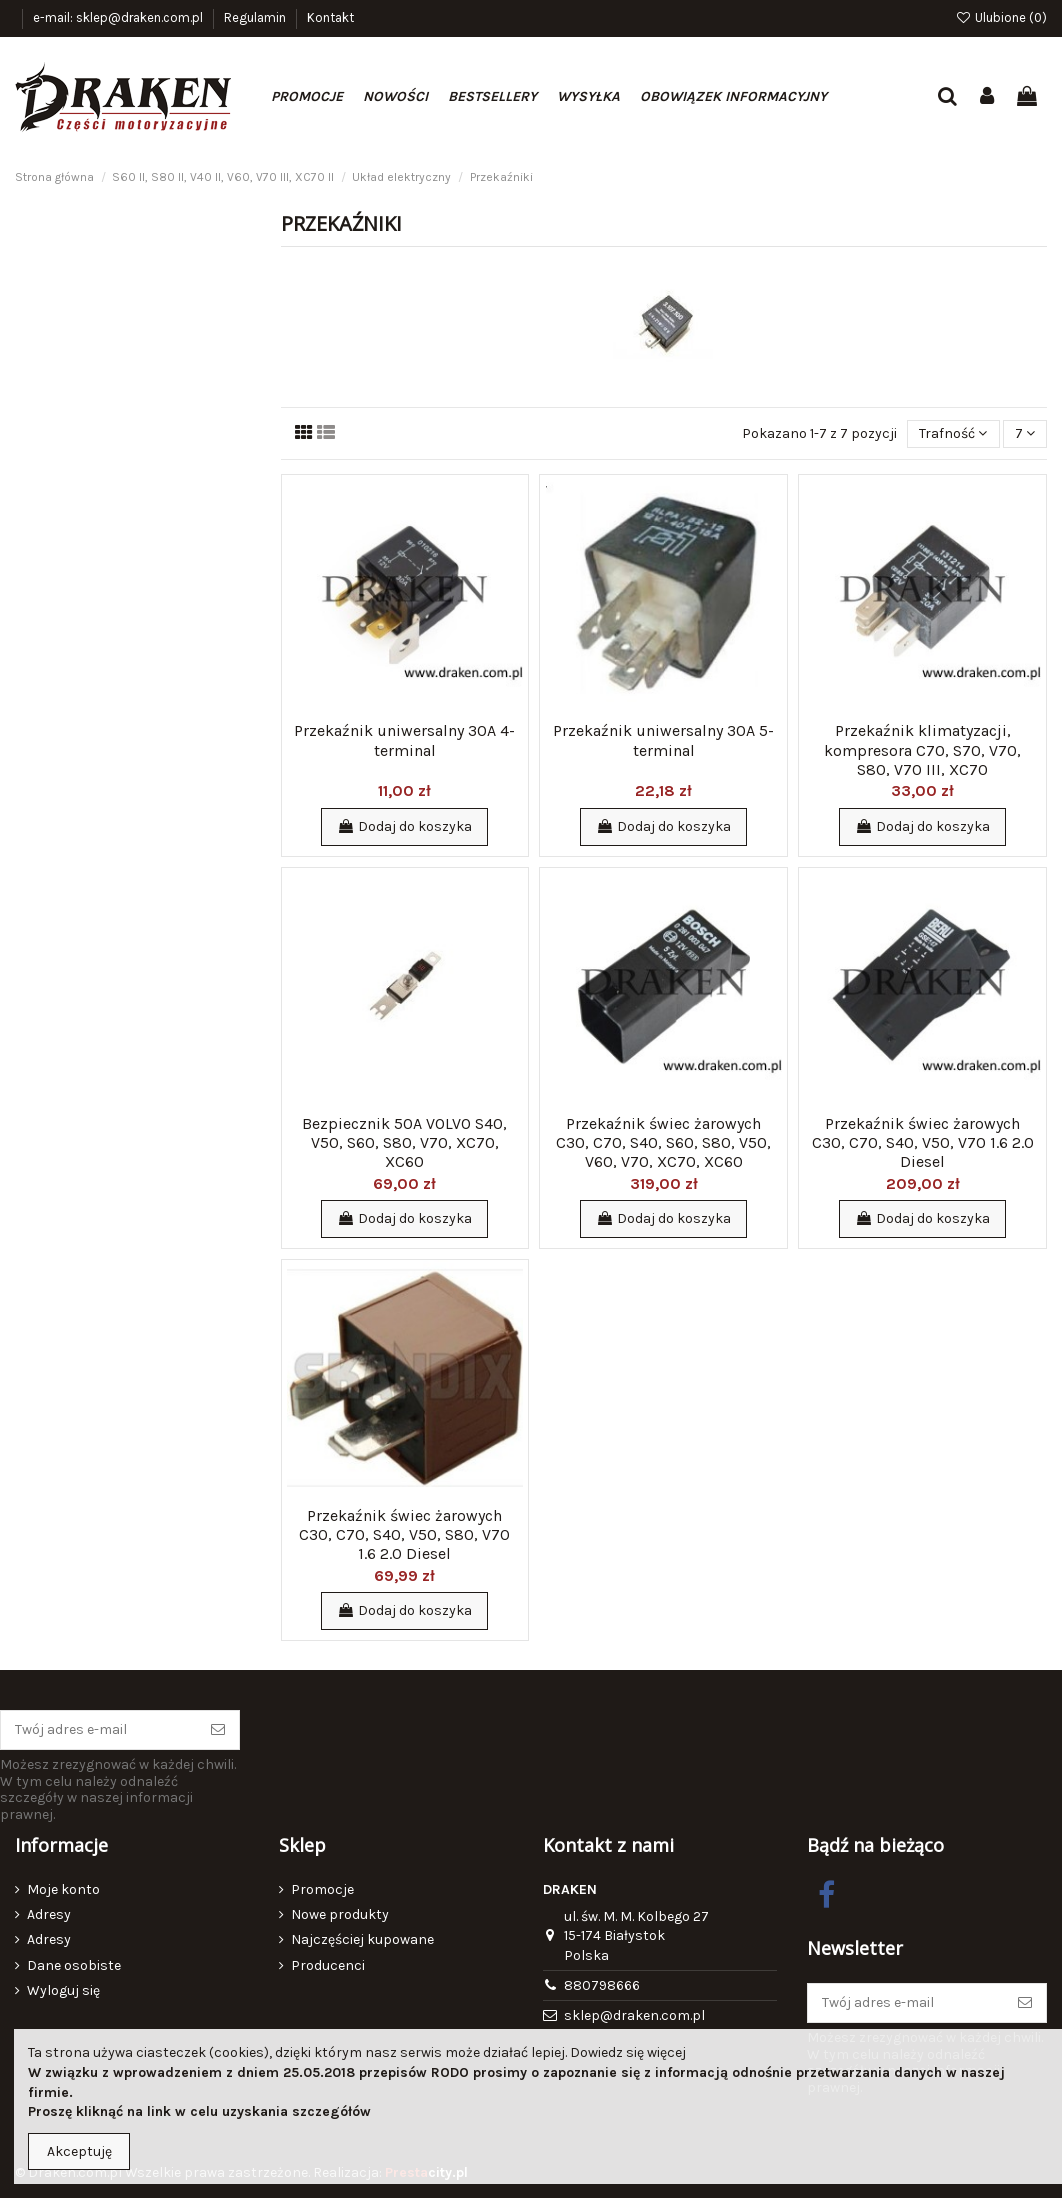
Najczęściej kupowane (362, 1939)
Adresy (49, 1914)
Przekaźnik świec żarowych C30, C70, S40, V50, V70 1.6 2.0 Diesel (923, 1142)
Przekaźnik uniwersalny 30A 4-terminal (404, 740)
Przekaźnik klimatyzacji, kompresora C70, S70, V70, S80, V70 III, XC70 (922, 749)
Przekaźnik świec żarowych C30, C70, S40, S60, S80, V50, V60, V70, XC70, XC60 (663, 1142)
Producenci (328, 1965)
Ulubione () (1001, 17)
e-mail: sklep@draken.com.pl (119, 17)
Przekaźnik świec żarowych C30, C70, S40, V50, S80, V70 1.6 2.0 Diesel (404, 1534)
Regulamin (256, 17)
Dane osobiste (74, 1965)
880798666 (602, 1985)
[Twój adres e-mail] (99, 1730)
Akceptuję (79, 2151)
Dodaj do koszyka (404, 826)
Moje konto (63, 1889)
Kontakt (330, 17)
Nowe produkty (340, 1914)
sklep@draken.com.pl (634, 2015)
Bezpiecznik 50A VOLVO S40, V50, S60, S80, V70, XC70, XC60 (404, 1142)
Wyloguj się (63, 1990)
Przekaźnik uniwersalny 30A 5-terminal (663, 740)
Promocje (322, 1889)
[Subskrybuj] (218, 1730)
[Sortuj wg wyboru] (953, 434)
